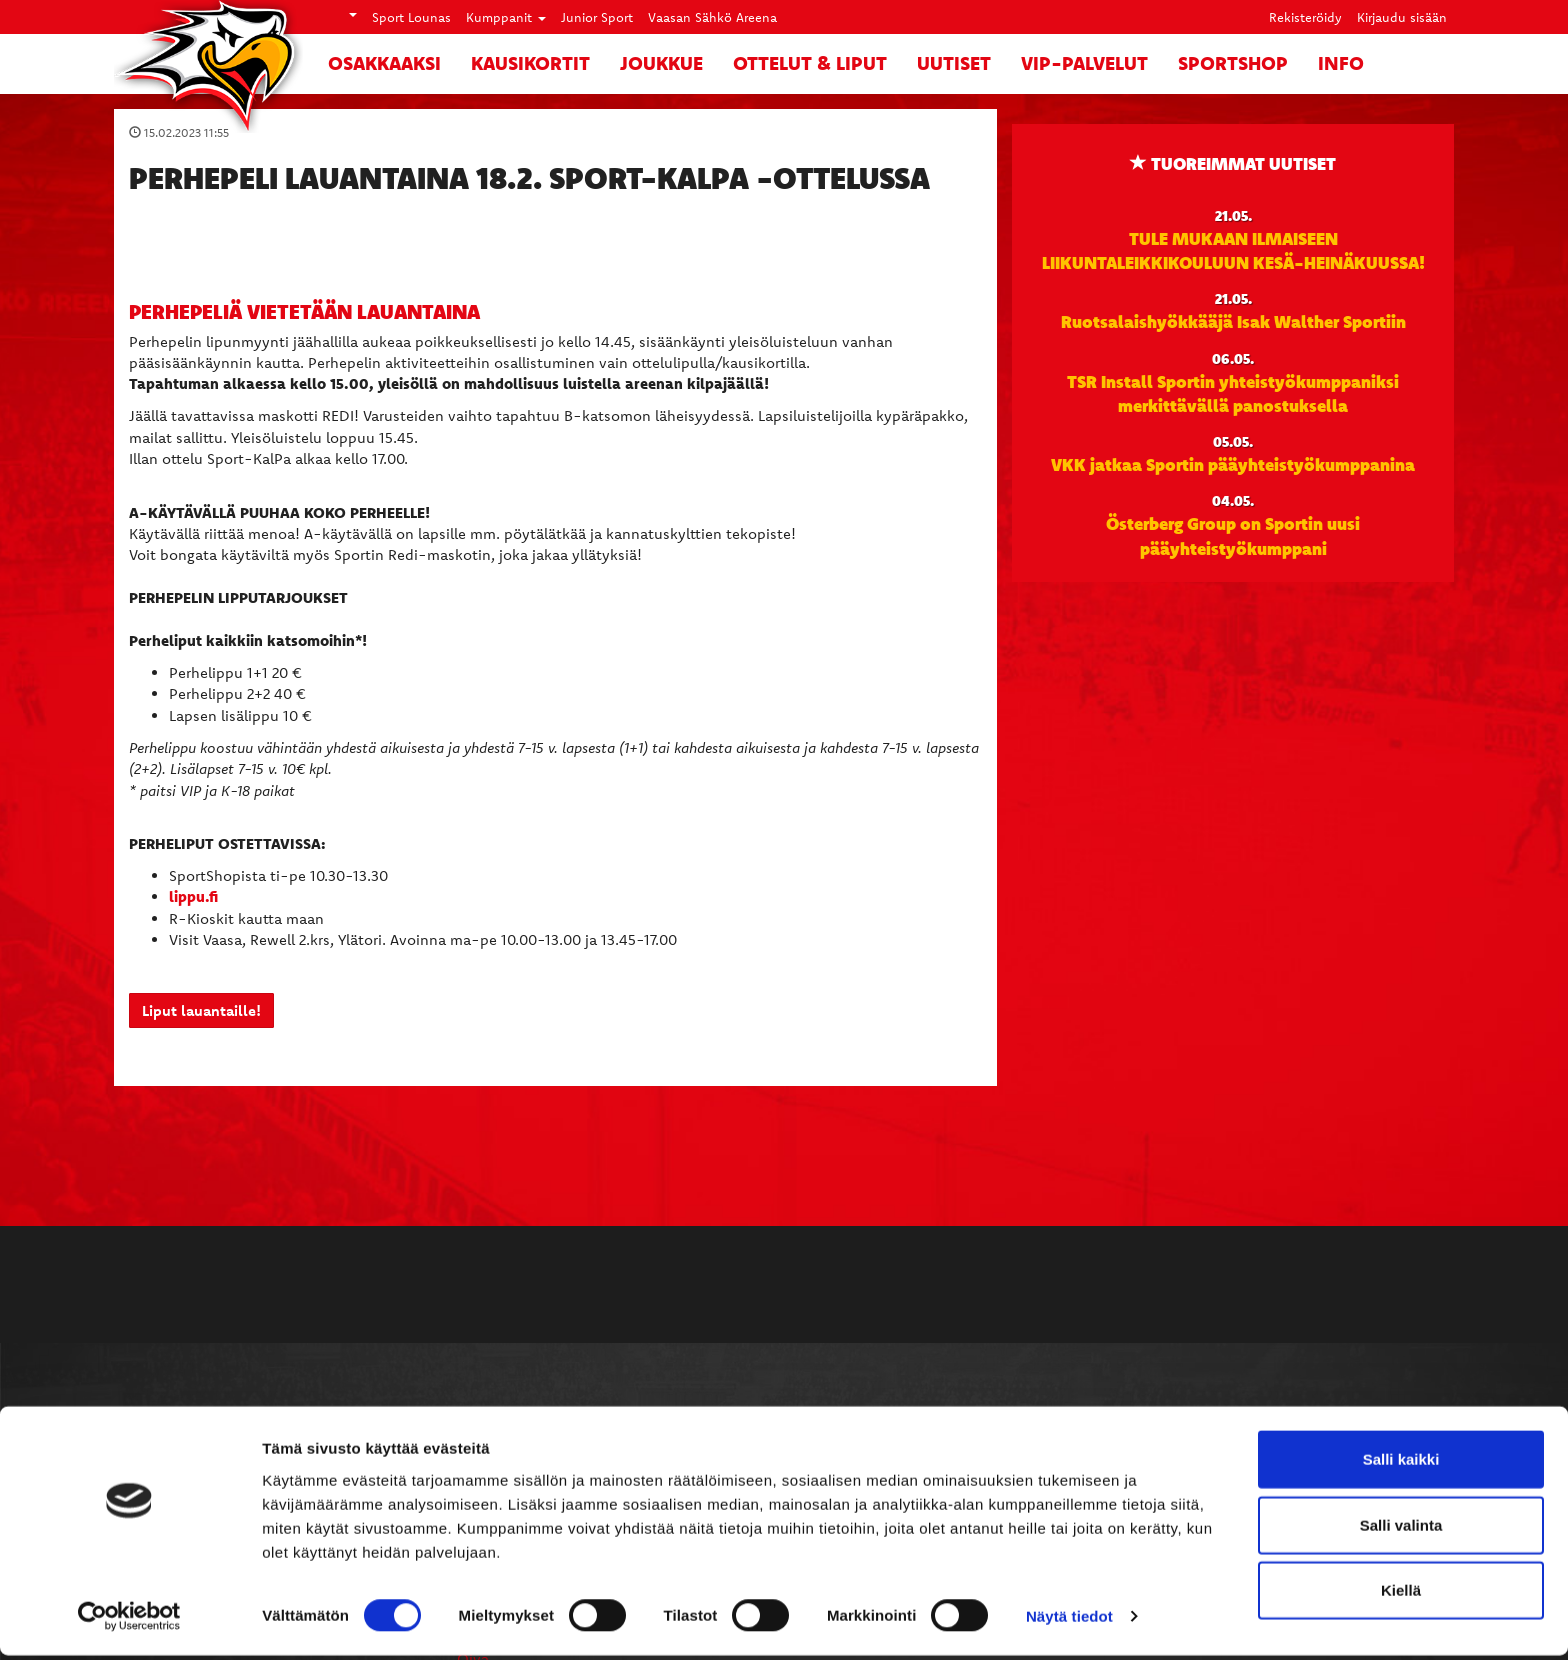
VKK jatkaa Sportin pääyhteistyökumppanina (1233, 464)
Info (1341, 63)
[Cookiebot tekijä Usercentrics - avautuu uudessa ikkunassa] (129, 1621)
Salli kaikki (1401, 1463)
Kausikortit (530, 63)
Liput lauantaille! (201, 1010)
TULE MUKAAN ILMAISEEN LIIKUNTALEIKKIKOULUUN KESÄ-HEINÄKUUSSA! (1233, 250)
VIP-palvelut (1084, 63)
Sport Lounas (411, 17)
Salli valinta (1401, 1529)
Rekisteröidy (1305, 17)
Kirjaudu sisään (1402, 17)
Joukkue (661, 63)
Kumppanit (506, 17)
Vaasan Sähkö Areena (712, 17)
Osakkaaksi (384, 63)
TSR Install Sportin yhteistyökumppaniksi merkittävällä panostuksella (1233, 393)
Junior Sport (597, 17)
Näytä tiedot (1069, 1620)
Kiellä (1401, 1594)
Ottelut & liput (810, 63)
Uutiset (954, 63)
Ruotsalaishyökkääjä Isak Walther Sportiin (1233, 321)
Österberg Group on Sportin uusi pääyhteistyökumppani (1233, 535)
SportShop (1233, 63)
